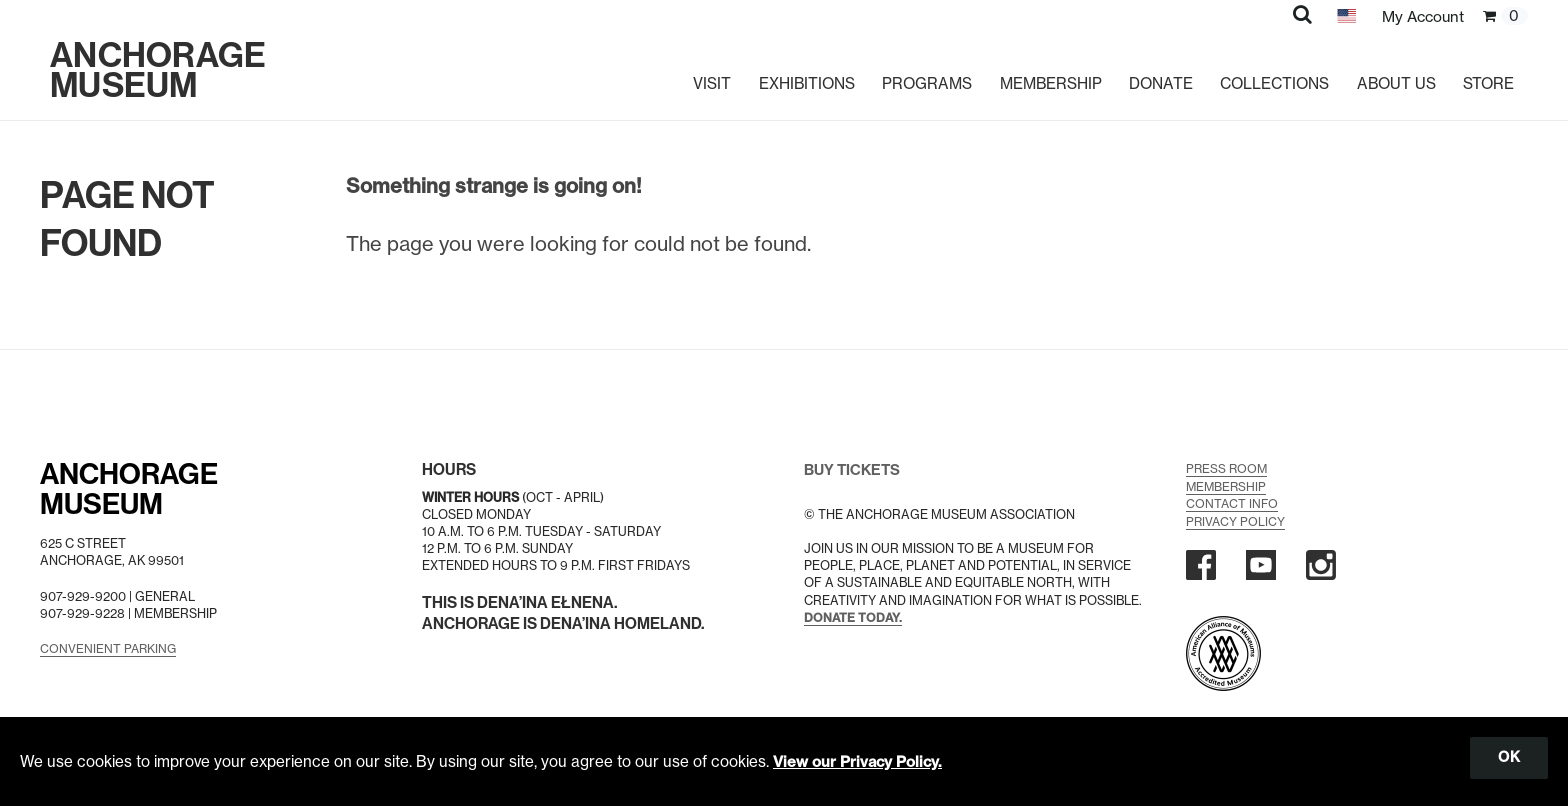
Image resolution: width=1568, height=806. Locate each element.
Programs (918, 75)
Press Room (1228, 468)
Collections (1273, 75)
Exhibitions (795, 75)
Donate (1156, 75)
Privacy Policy (1236, 519)
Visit (700, 75)
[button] (1298, 14)
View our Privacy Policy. (859, 760)
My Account (1421, 16)
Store (1489, 75)
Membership (1043, 75)
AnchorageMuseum (132, 489)
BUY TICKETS (854, 469)
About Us (1397, 75)
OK (1507, 757)
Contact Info (1233, 502)
